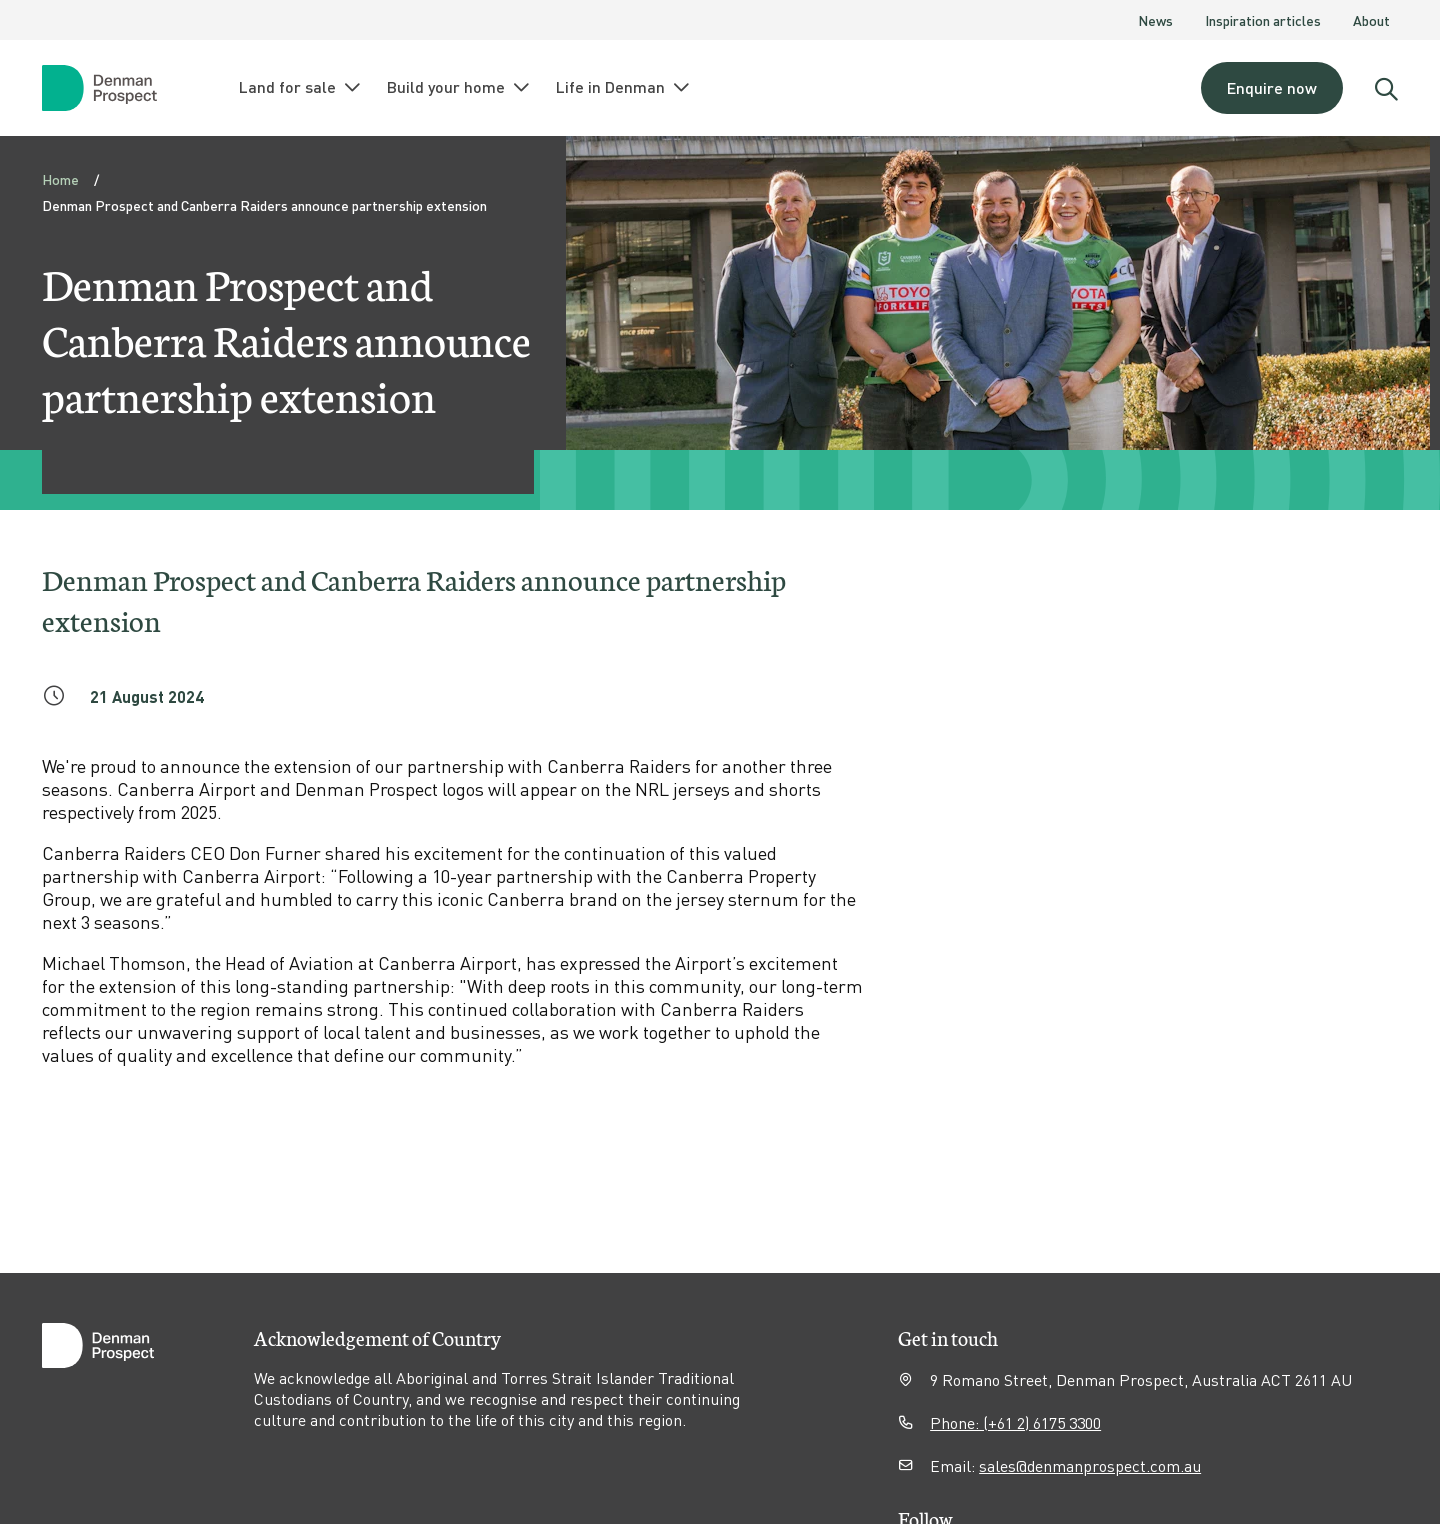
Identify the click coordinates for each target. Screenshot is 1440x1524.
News (1155, 20)
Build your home (459, 87)
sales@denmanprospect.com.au (1090, 1465)
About (1371, 20)
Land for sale (301, 87)
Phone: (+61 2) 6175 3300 (1015, 1422)
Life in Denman (624, 87)
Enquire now (1272, 87)
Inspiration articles (1263, 20)
